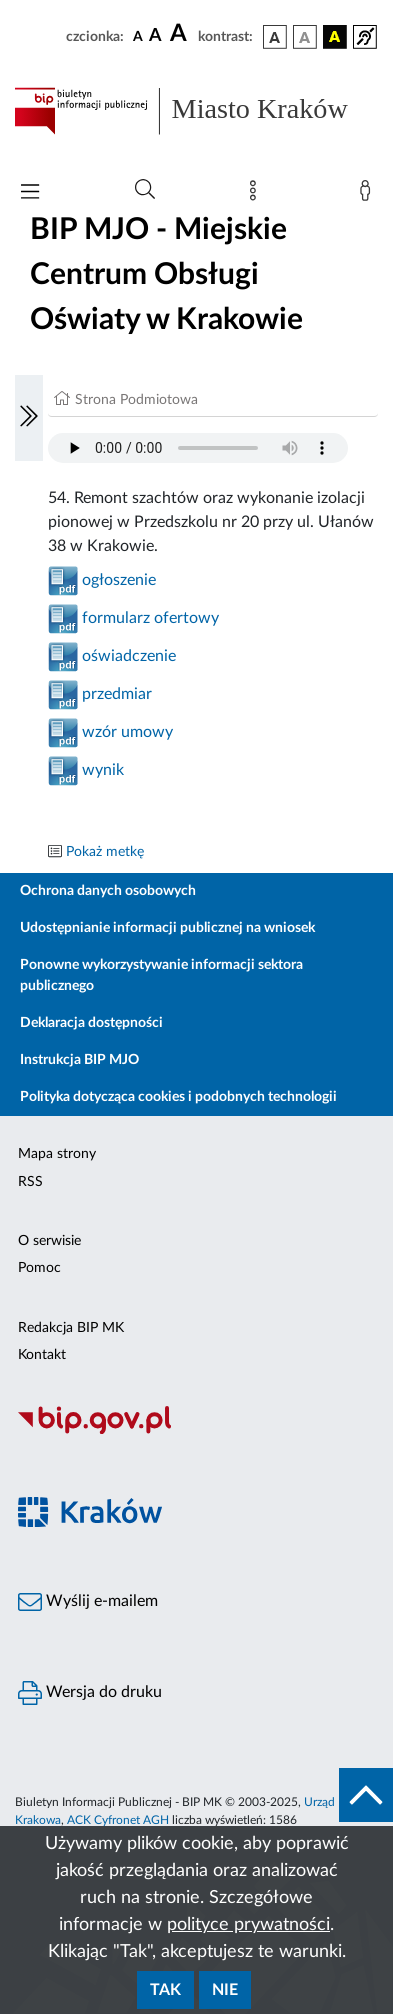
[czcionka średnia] (155, 36)
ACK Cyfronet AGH (118, 1820)
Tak (165, 1990)
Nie (225, 1990)
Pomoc (39, 1268)
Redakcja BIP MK (71, 1328)
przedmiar (117, 694)
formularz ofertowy (150, 618)
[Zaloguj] (369, 195)
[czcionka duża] (181, 34)
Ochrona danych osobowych (108, 891)
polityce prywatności (248, 1925)
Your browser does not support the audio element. (198, 448)
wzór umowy (127, 732)
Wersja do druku (90, 1693)
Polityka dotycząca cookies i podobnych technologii (178, 1097)
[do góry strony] (366, 1795)
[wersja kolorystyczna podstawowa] (275, 37)
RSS (30, 1182)
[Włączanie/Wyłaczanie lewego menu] (29, 418)
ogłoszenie (119, 580)
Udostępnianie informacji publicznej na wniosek (167, 928)
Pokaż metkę (105, 852)
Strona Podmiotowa (136, 400)
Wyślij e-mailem (88, 1602)
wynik (103, 770)
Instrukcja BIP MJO (79, 1060)
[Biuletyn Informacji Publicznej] (196, 1431)
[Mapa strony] (257, 195)
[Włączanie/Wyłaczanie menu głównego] (30, 193)
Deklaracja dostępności (91, 1023)
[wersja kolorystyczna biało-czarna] (305, 37)
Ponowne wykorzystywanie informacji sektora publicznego (161, 975)
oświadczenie (129, 656)
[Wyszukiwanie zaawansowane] (145, 190)
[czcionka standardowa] (138, 36)
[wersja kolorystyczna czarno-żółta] (335, 37)
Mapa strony (57, 1154)
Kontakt (42, 1355)
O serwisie (49, 1241)
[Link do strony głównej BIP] (196, 111)
